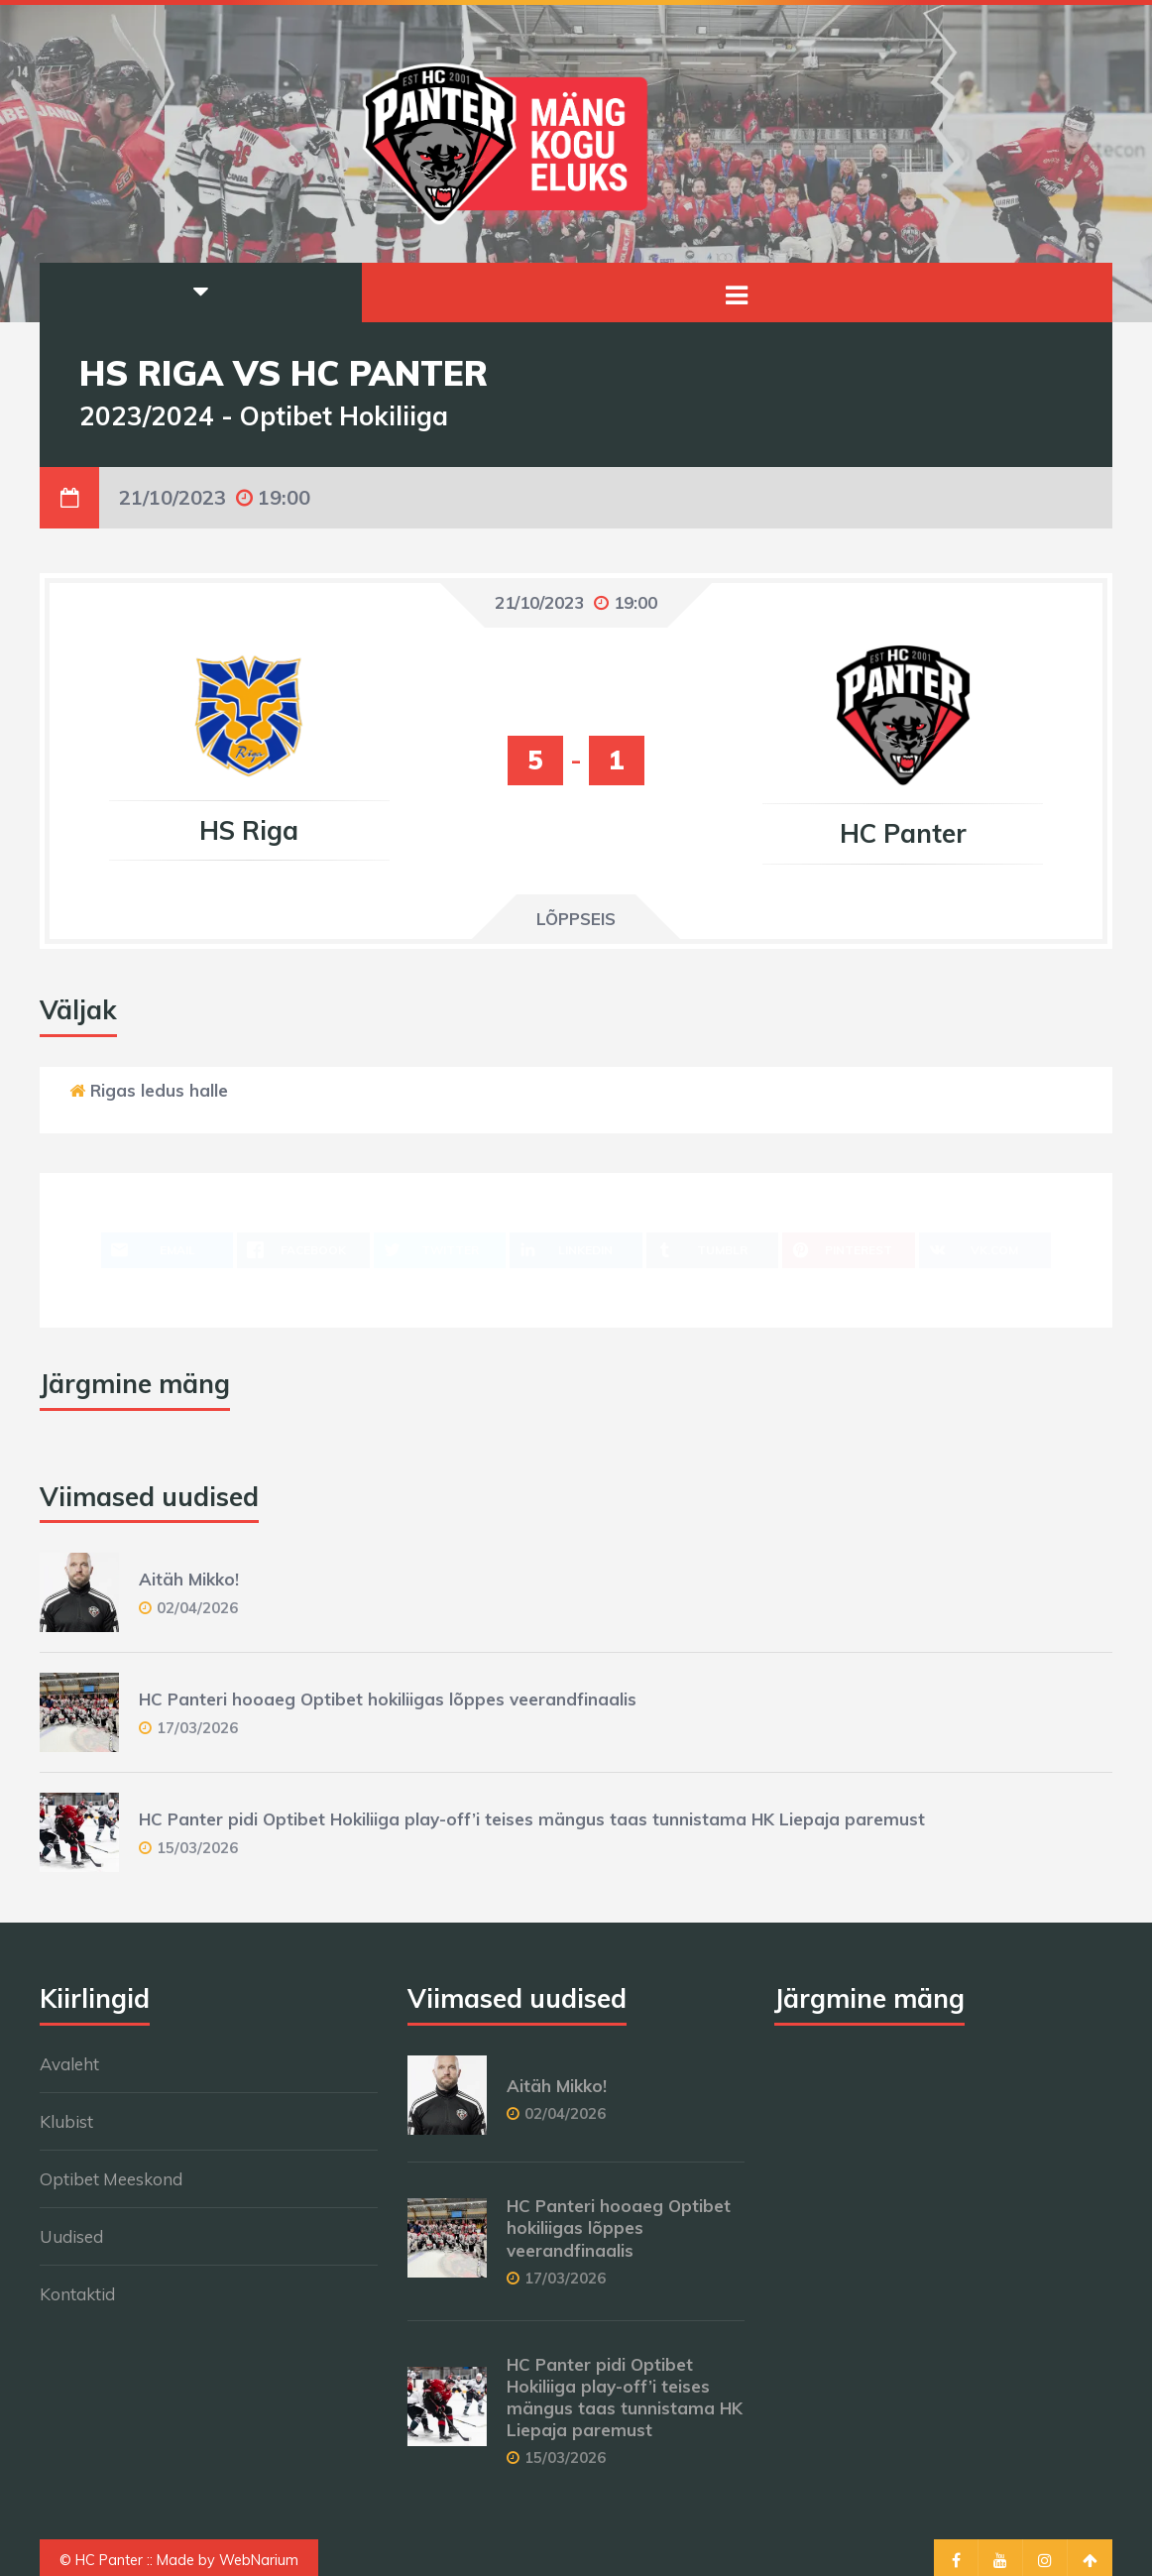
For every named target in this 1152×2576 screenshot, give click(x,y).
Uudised (71, 2236)
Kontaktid (77, 2293)
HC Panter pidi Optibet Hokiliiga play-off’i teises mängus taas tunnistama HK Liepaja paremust (532, 1819)
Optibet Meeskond (111, 2178)
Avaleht (69, 2063)
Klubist (66, 2121)
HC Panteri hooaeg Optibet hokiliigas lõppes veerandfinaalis (387, 1699)
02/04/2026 (197, 1607)
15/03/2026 (197, 1847)
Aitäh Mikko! (189, 1579)
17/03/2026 (197, 1727)
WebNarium (258, 2560)
